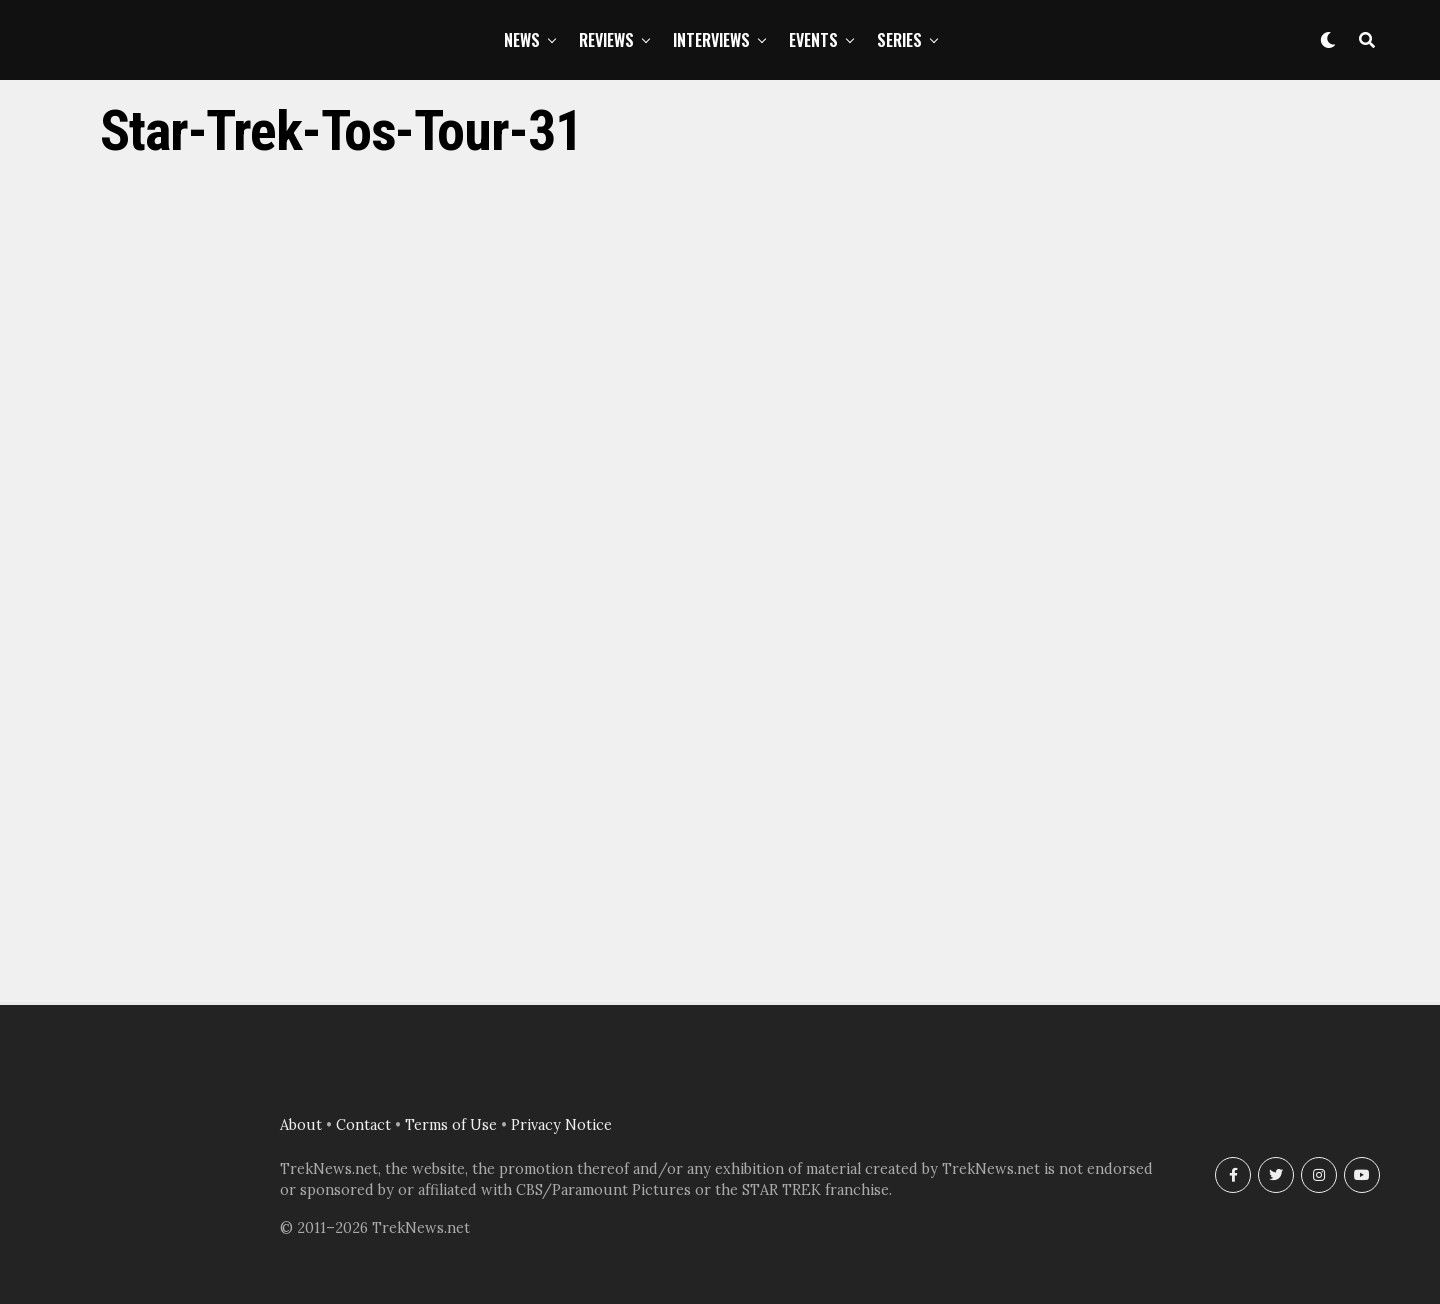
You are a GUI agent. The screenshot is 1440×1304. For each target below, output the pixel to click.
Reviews (606, 40)
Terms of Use (451, 1125)
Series (899, 40)
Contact (363, 1125)
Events (813, 40)
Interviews (711, 40)
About (301, 1125)
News (522, 40)
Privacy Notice (561, 1125)
